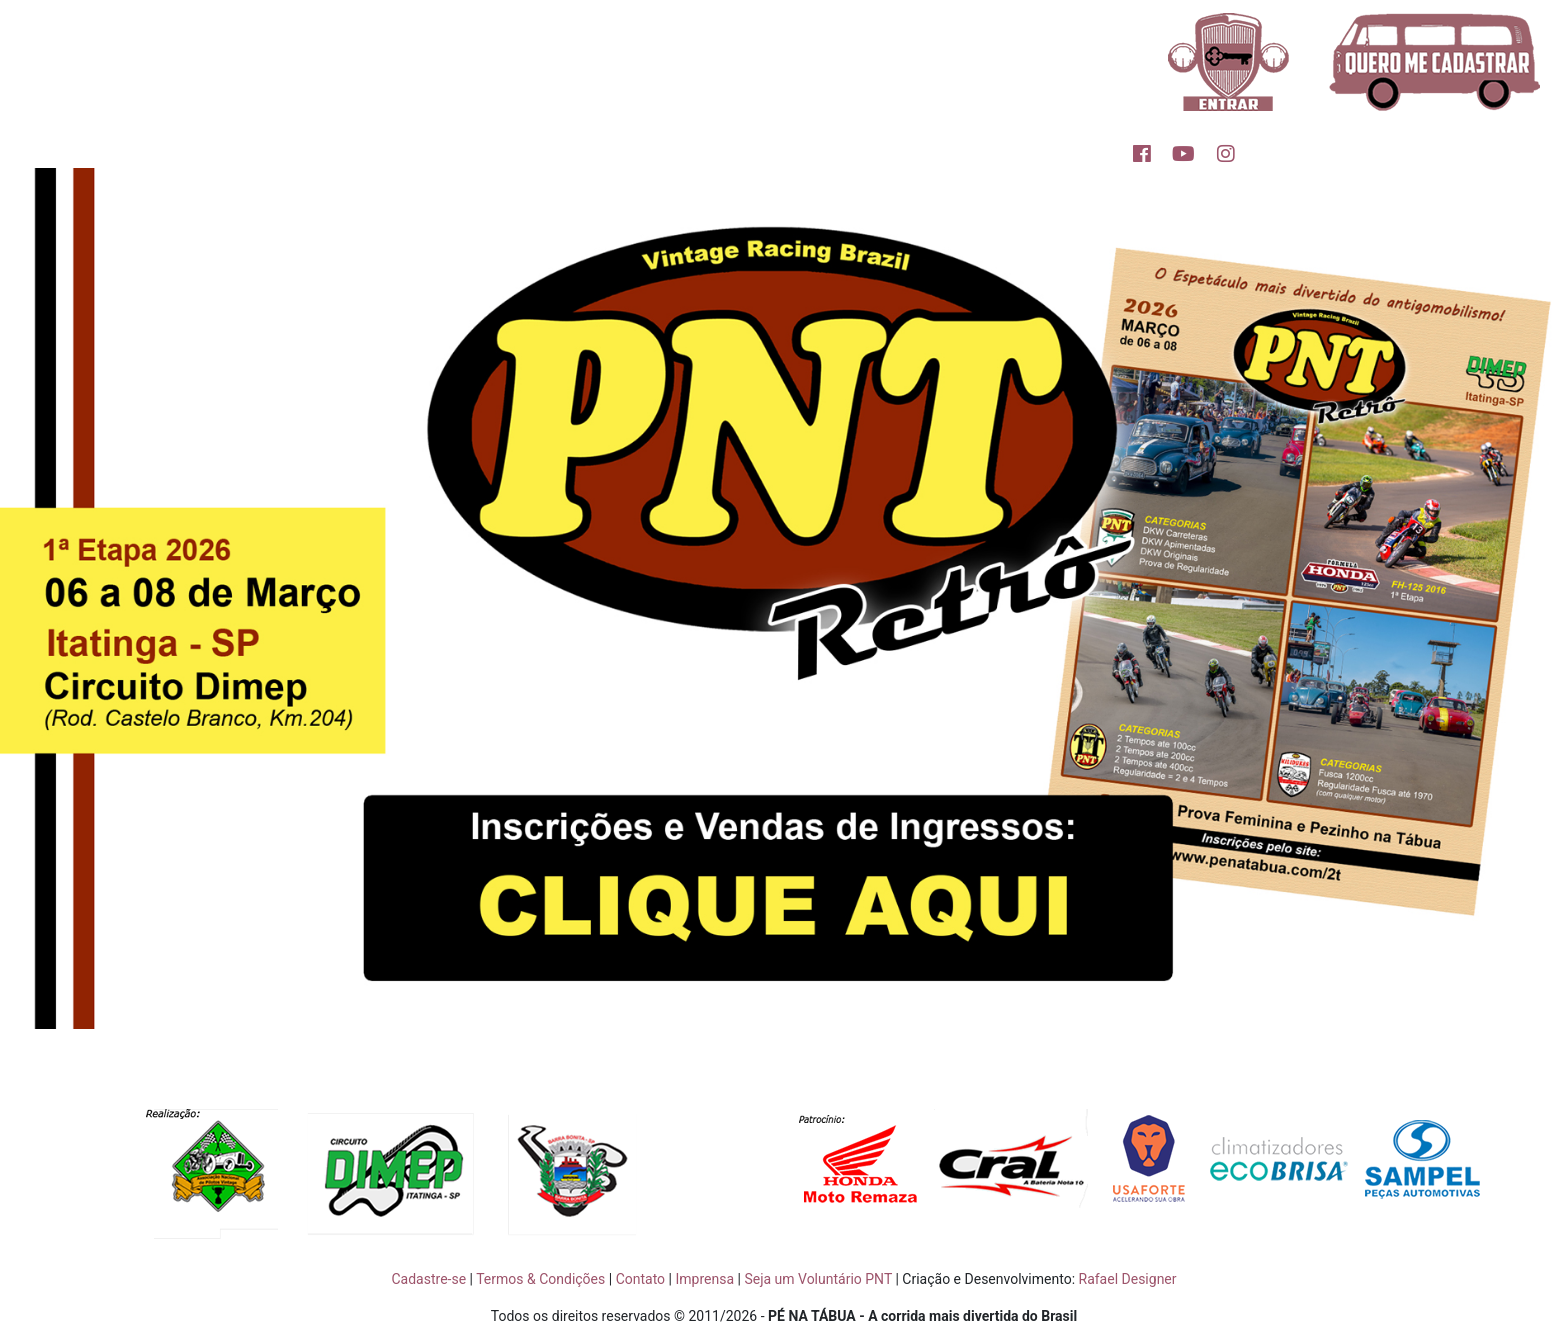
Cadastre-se (428, 1279)
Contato (640, 1279)
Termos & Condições (540, 1279)
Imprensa (704, 1279)
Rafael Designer (1128, 1279)
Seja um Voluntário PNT (818, 1279)
